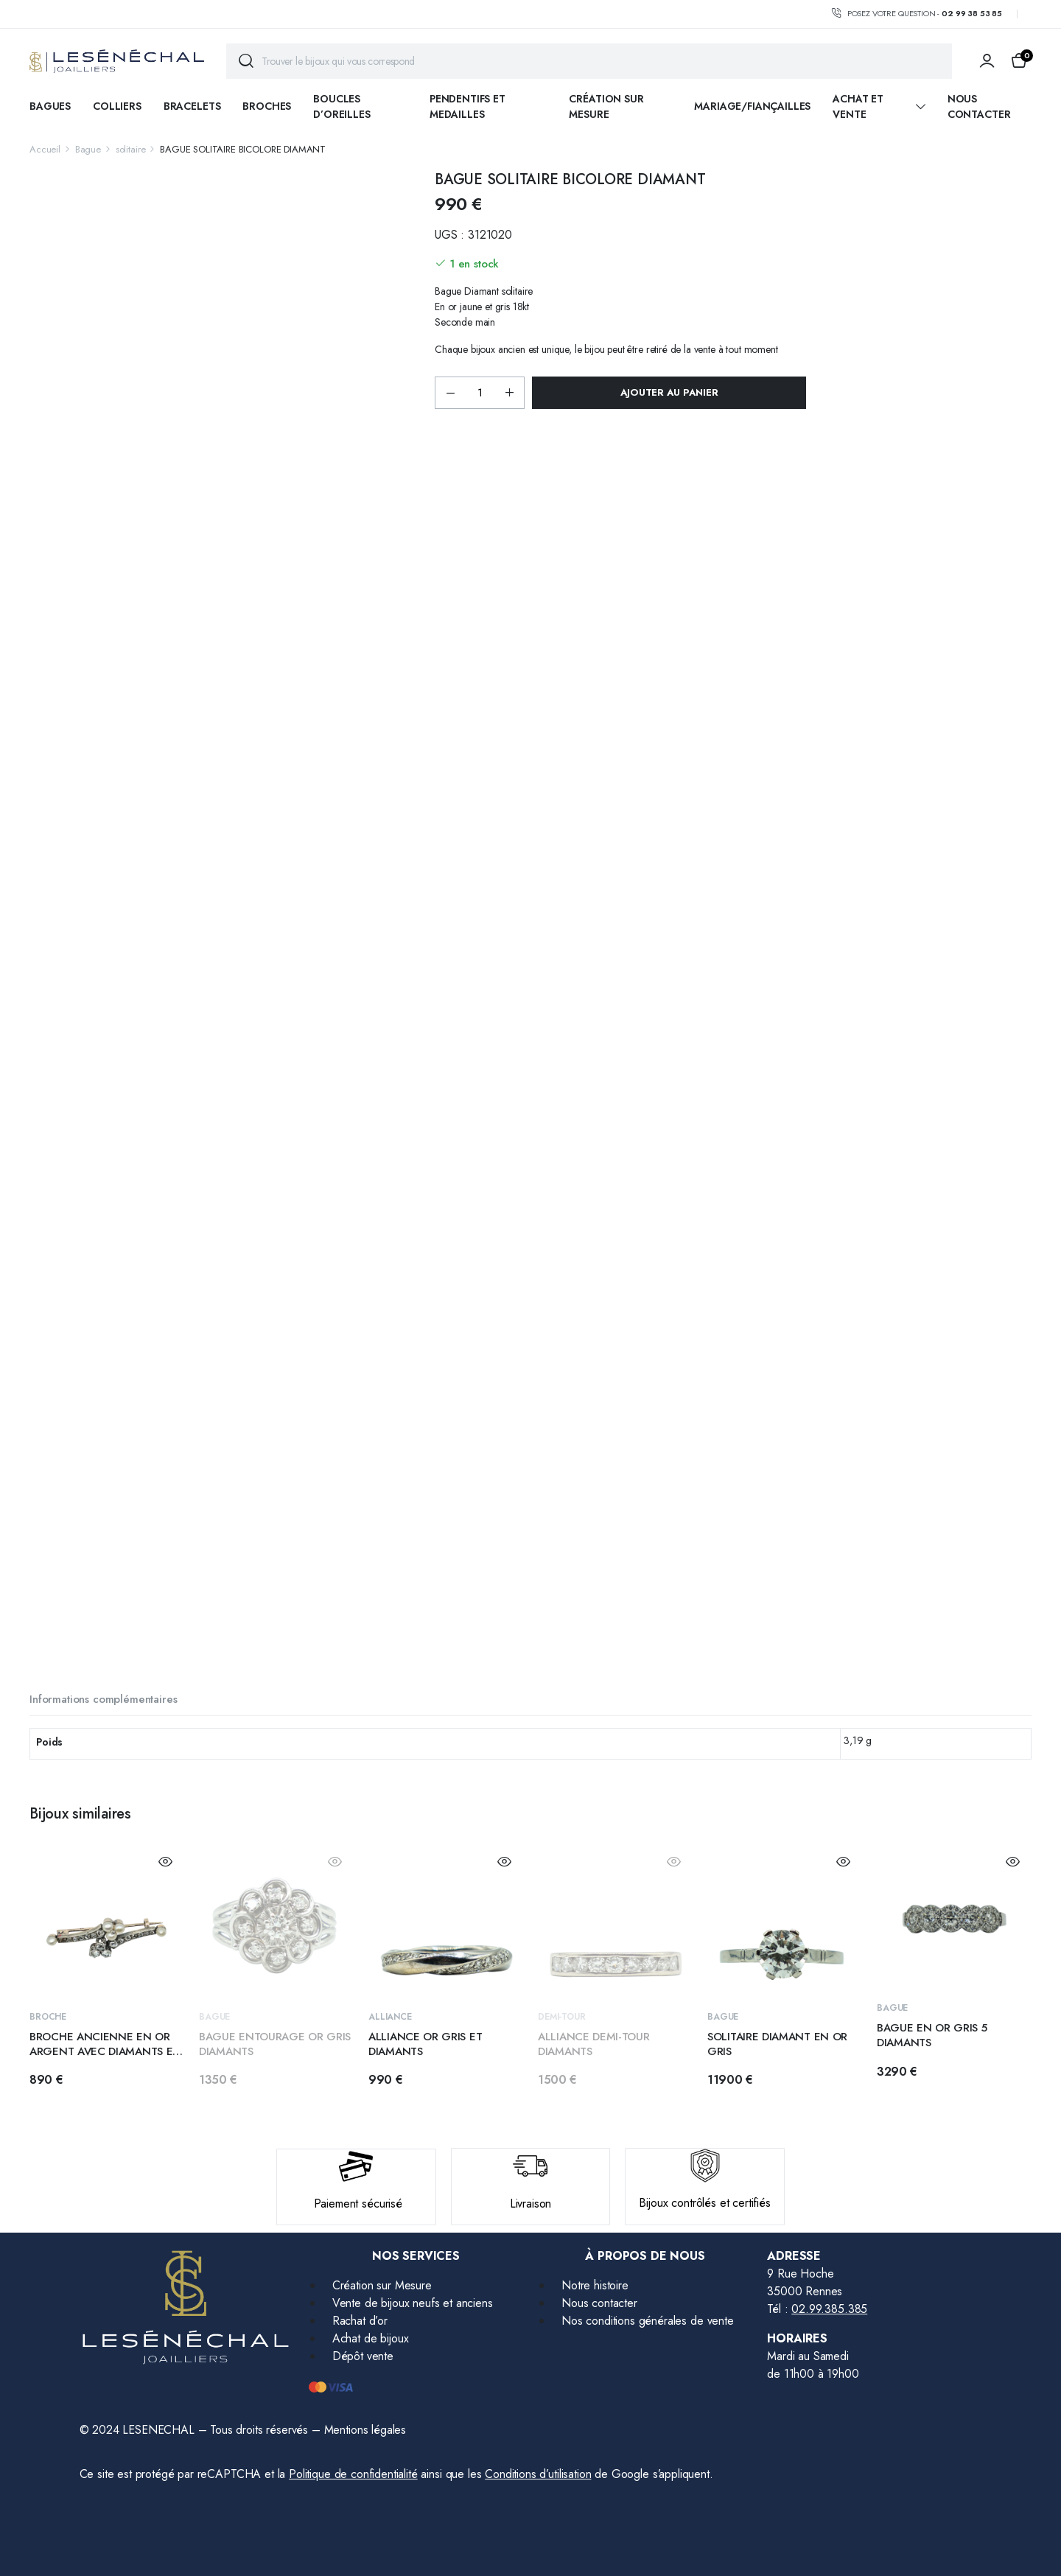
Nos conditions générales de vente (647, 2320)
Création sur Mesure (382, 2285)
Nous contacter (979, 106)
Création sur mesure (606, 106)
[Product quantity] (479, 392)
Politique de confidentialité (353, 2473)
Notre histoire (594, 2285)
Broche (47, 2016)
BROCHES (266, 106)
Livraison (531, 2203)
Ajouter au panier (669, 392)
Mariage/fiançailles (752, 106)
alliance (390, 2016)
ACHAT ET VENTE (858, 106)
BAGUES (50, 106)
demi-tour (562, 2016)
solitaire (131, 149)
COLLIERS (117, 106)
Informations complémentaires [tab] (103, 1699)
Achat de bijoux (370, 2338)
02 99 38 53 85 (972, 13)
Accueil (44, 149)
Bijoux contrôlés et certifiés (704, 2202)
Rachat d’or (360, 2320)
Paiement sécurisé (358, 2203)
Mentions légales (365, 2429)
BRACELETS (192, 106)
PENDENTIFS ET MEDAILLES (467, 106)
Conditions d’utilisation (538, 2473)
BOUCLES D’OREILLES (341, 106)
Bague (88, 149)
